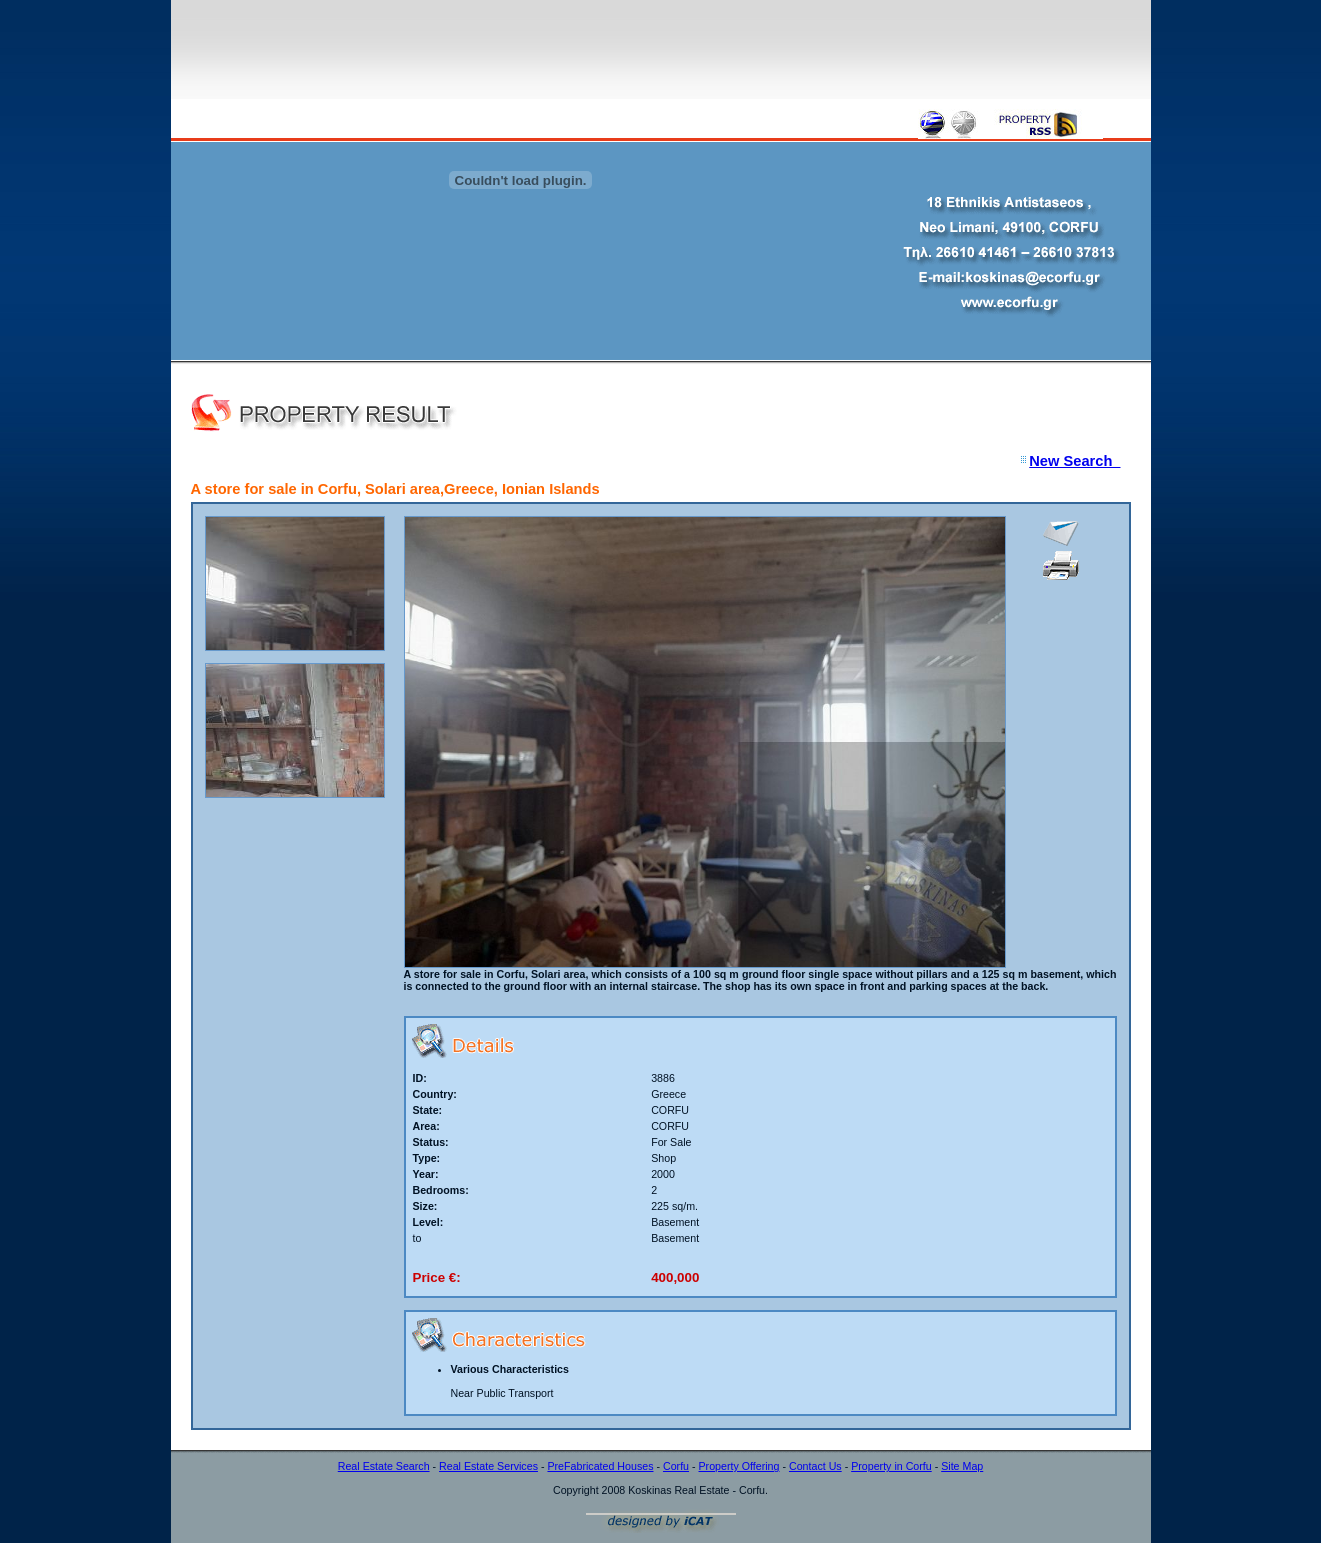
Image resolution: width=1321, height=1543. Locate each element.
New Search (1074, 461)
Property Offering (739, 1466)
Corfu (676, 1466)
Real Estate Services (488, 1466)
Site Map (962, 1466)
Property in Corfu (891, 1466)
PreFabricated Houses (600, 1466)
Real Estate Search (384, 1466)
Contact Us (815, 1466)
